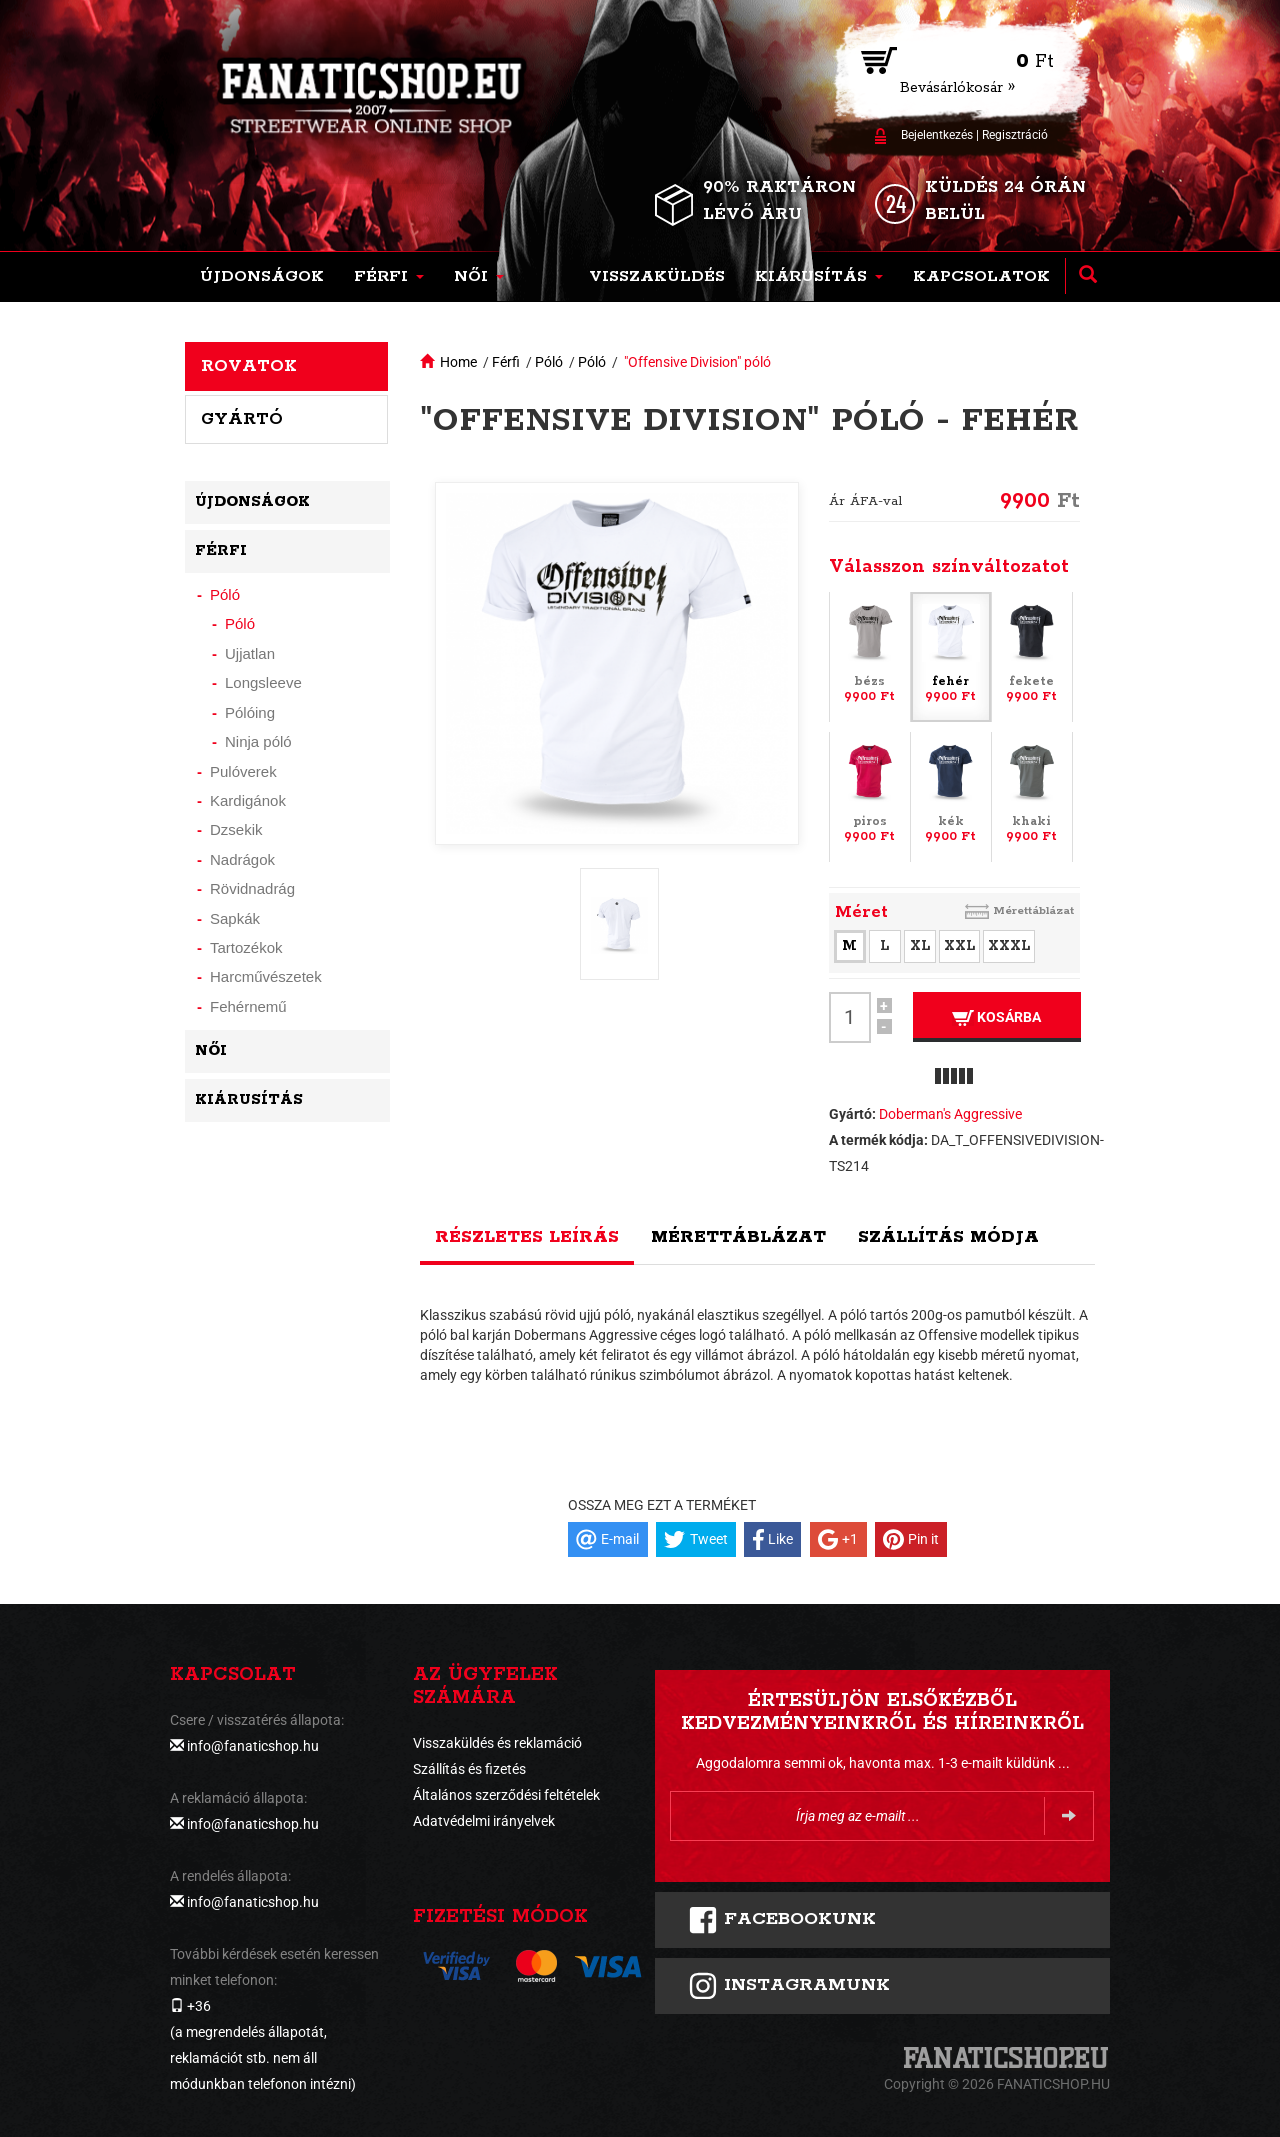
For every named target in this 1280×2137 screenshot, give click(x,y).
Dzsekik (236, 829)
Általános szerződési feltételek (506, 1795)
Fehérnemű (248, 1006)
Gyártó (242, 419)
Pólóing (250, 712)
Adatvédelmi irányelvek (484, 1821)
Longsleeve (263, 682)
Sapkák (235, 918)
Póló (549, 362)
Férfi (506, 362)
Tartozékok (246, 947)
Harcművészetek (266, 976)
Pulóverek (243, 771)
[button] (389, 277)
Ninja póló (258, 741)
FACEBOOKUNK (782, 1920)
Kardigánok (248, 800)
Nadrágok (242, 859)
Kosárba (996, 1017)
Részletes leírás (527, 1237)
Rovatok (249, 366)
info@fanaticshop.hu (253, 1746)
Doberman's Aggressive (950, 1114)
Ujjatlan (250, 653)
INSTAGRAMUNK (789, 1986)
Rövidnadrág (252, 888)
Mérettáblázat (1033, 910)
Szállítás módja (948, 1237)
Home (458, 362)
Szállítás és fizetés (469, 1769)
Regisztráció (1015, 135)
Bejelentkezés (937, 135)
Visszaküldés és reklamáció (497, 1743)
